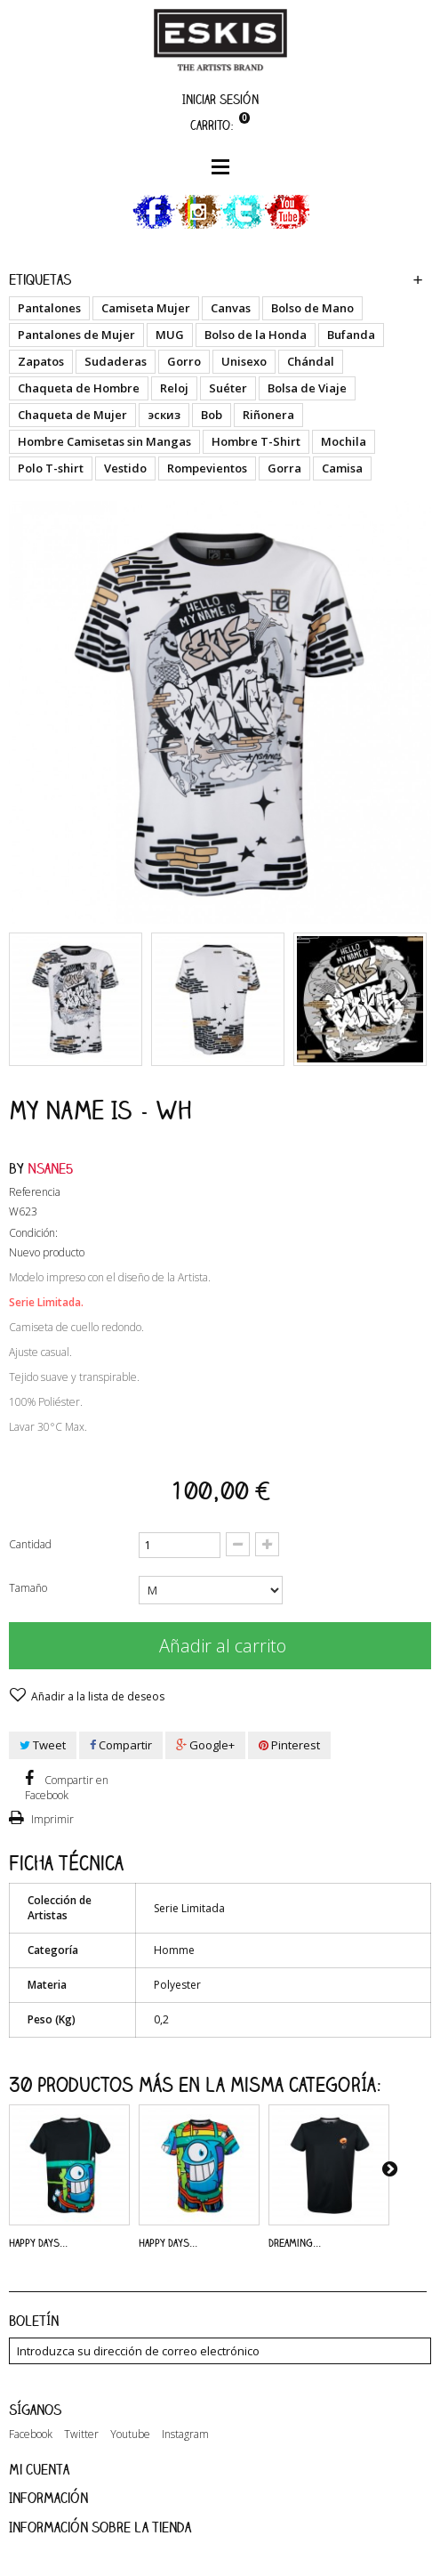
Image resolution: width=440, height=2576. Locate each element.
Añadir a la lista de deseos (96, 1696)
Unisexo (244, 361)
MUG (170, 335)
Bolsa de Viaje (307, 388)
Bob (211, 415)
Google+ (205, 1745)
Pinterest (289, 1745)
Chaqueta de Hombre (79, 388)
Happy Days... (38, 2242)
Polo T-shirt (51, 468)
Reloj (174, 388)
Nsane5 (51, 1168)
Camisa (342, 468)
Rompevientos (207, 468)
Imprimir (51, 1819)
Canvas (231, 308)
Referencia (34, 1191)
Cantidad (30, 1544)
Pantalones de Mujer (76, 335)
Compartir (121, 1745)
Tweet (43, 1745)
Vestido (125, 468)
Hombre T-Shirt (256, 441)
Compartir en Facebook (66, 1788)
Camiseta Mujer (145, 308)
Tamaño (29, 1587)
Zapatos (41, 361)
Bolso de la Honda (255, 335)
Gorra (284, 468)
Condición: (33, 1232)
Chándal (310, 361)
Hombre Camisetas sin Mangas (104, 441)
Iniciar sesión (220, 99)
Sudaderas (115, 361)
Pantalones (49, 308)
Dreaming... (294, 2242)
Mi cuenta (39, 2469)
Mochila (343, 441)
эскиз (164, 415)
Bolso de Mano (312, 308)
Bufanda (351, 335)
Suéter (228, 388)
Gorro (184, 361)
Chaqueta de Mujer (72, 415)
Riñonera (268, 415)
